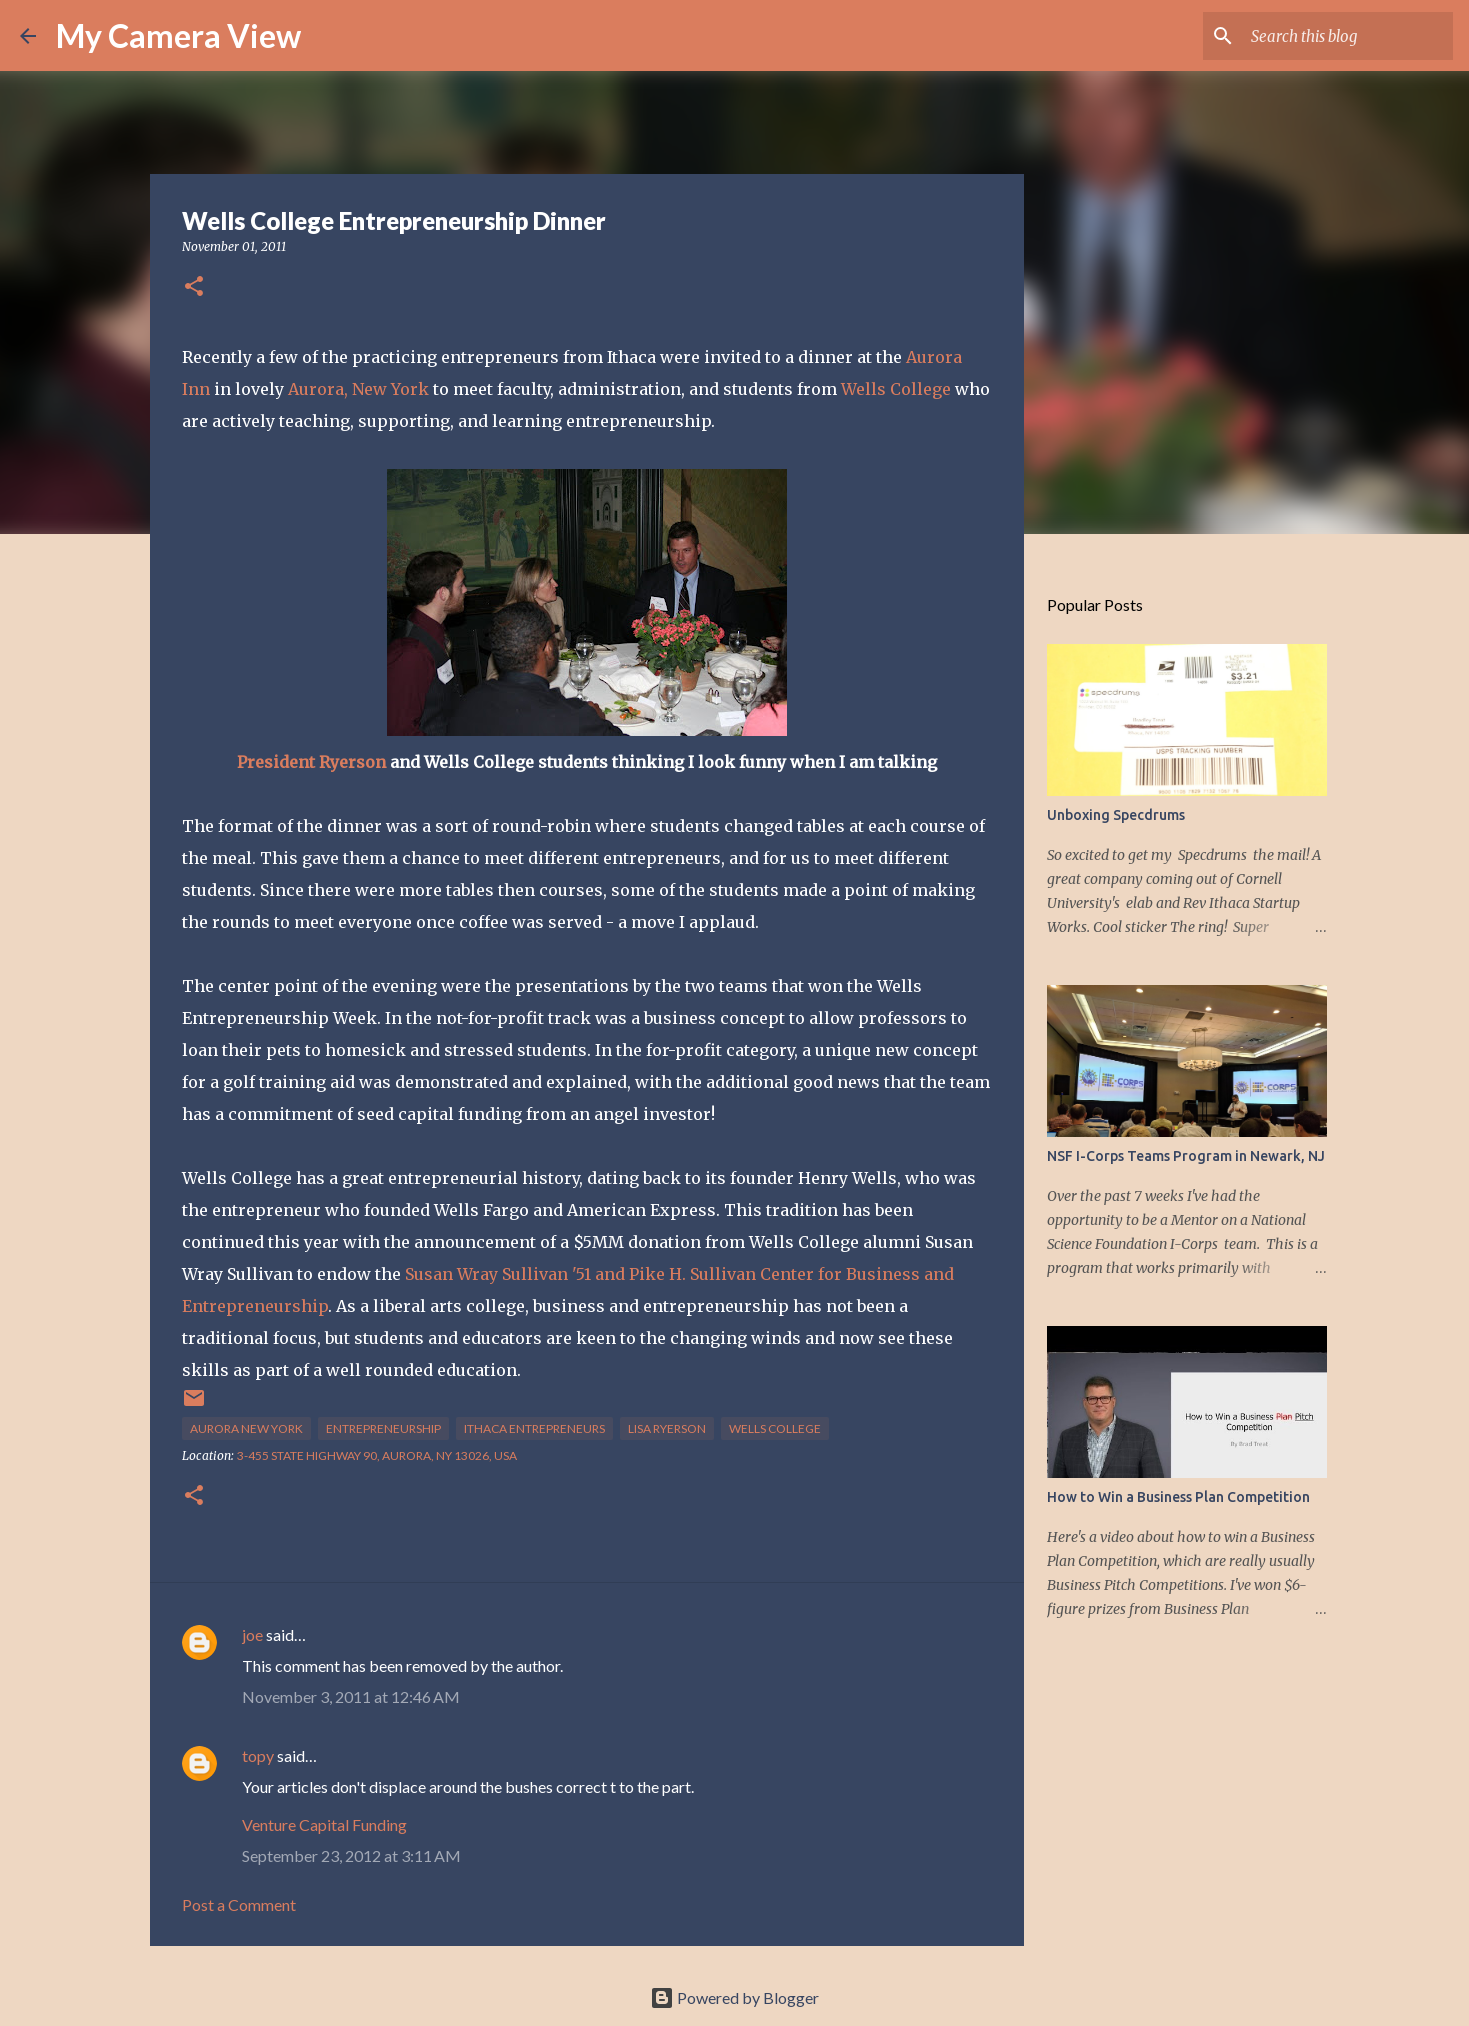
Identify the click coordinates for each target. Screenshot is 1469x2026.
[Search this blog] (1348, 36)
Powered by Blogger (734, 1997)
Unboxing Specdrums (1116, 815)
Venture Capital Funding (324, 1824)
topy (258, 1755)
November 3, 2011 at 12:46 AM (351, 1696)
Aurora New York (246, 1428)
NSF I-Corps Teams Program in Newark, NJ (1186, 1156)
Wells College (896, 389)
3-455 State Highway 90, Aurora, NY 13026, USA (377, 1455)
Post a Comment (239, 1904)
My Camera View (178, 35)
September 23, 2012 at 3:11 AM (351, 1855)
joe (252, 1634)
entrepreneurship (383, 1428)
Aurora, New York (358, 389)
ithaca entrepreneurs (534, 1428)
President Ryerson (311, 762)
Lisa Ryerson (667, 1428)
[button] (194, 287)
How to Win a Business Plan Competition (1178, 1497)
